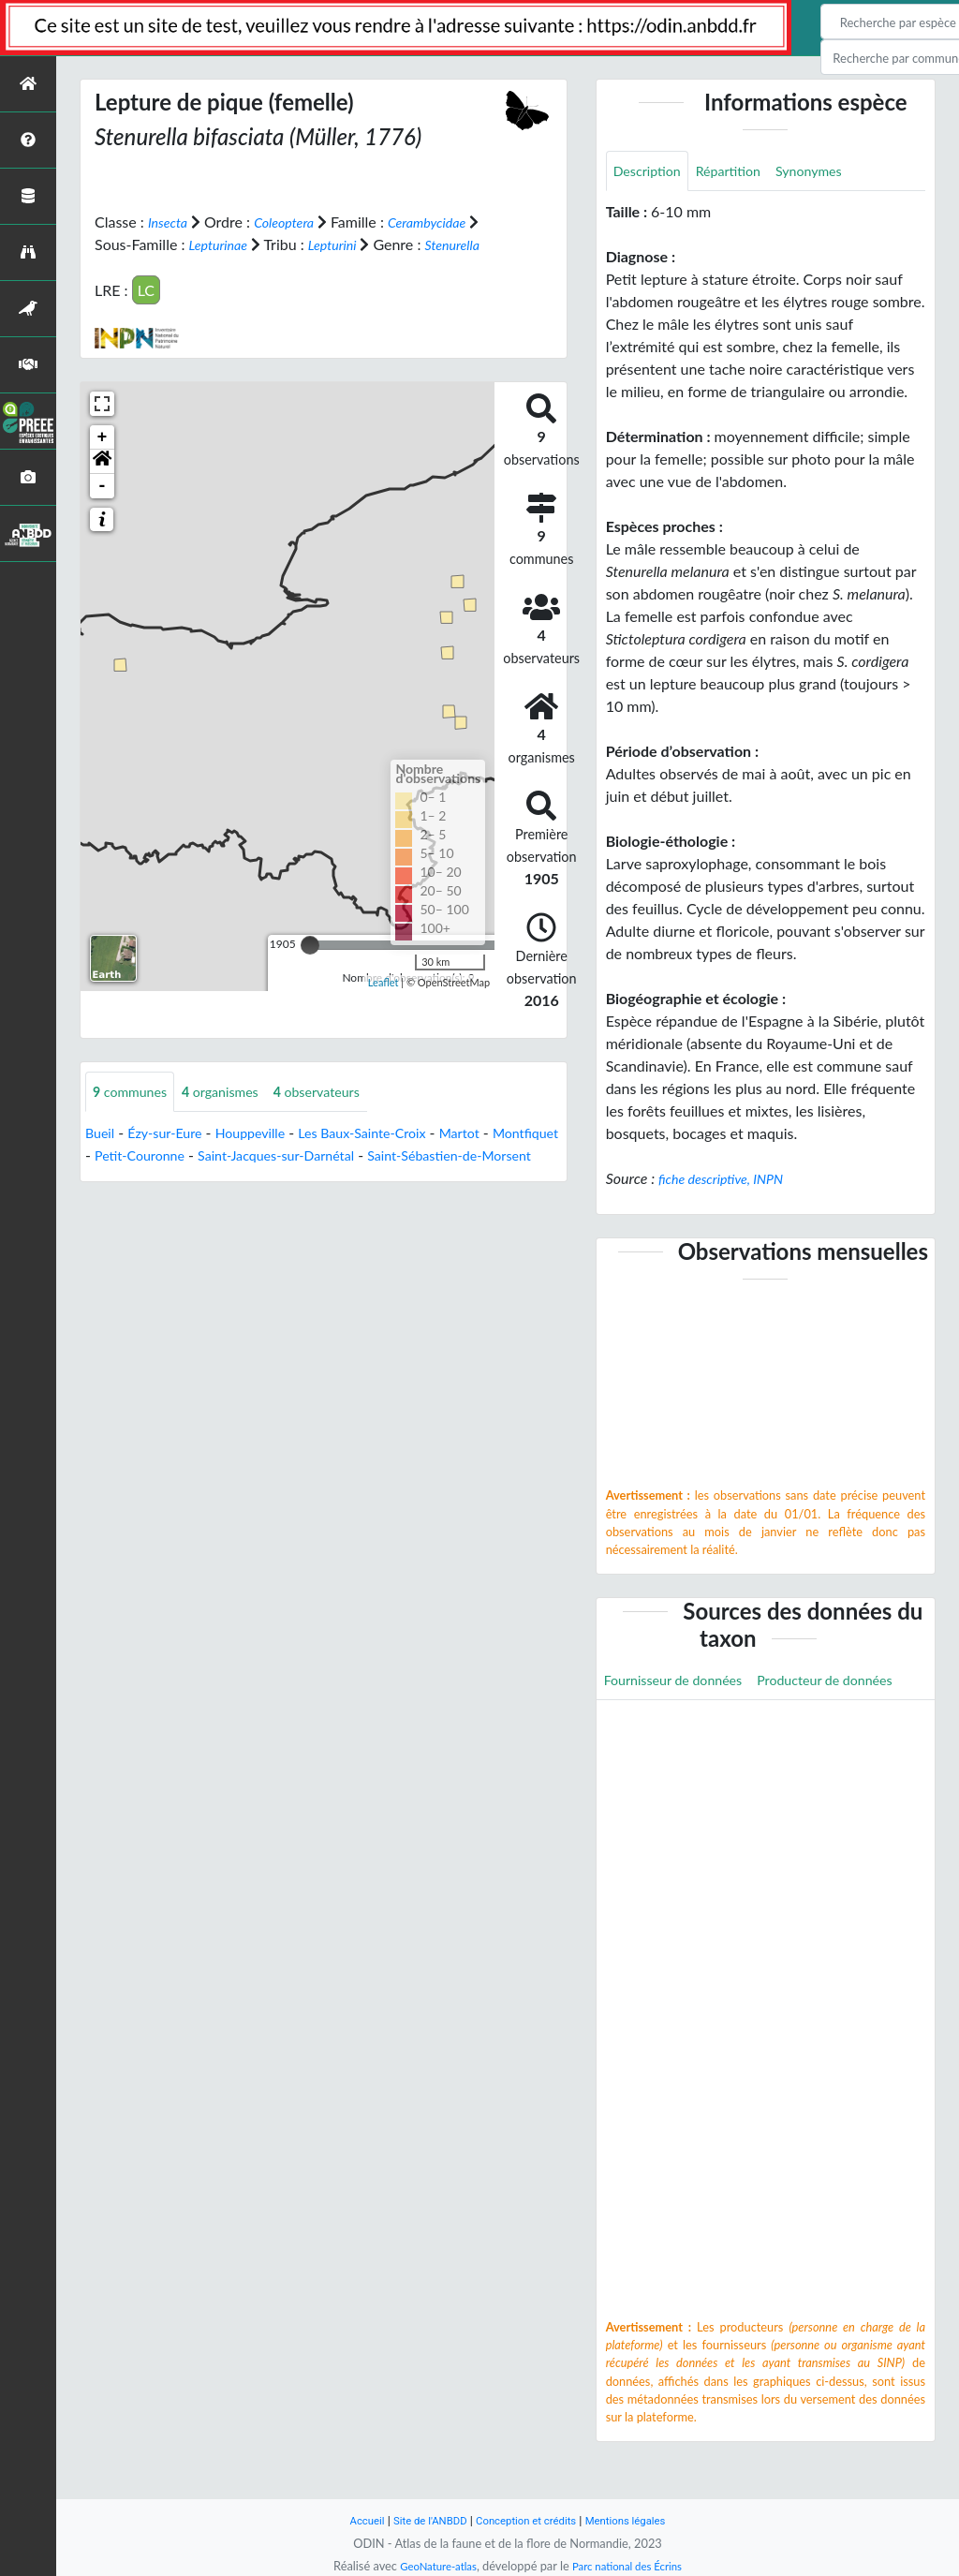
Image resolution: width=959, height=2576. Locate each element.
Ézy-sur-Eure (173, 1156)
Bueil (101, 1156)
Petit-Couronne (224, 1179)
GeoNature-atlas (431, 2565)
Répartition (740, 172)
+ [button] (102, 459)
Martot (501, 1156)
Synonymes (830, 172)
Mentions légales (639, 2520)
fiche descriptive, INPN (729, 1181)
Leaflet (383, 1005)
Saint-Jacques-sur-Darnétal (376, 1179)
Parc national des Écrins (632, 2565)
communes (135, 1114)
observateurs (342, 1114)
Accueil (350, 2520)
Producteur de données (680, 1726)
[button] (102, 483)
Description (651, 172)
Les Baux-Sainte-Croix (393, 1156)
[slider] (310, 966)
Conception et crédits (527, 2520)
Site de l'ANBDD (421, 2520)
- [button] (102, 507)
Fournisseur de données (682, 1684)
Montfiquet (122, 1179)
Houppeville (268, 1156)
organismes (235, 1114)
